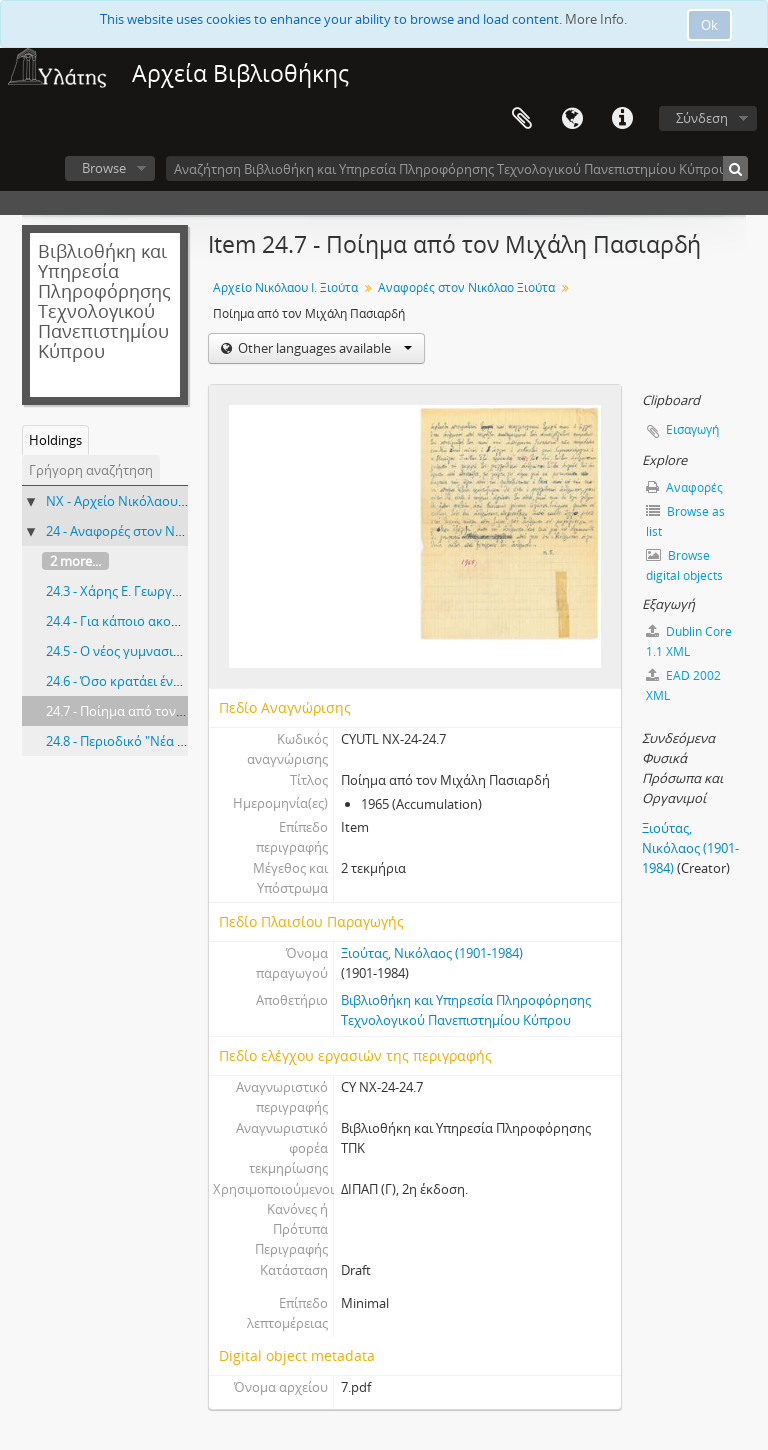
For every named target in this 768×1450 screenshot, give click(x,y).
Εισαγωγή (692, 429)
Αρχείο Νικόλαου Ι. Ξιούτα (285, 287)
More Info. (596, 19)
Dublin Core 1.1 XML (689, 641)
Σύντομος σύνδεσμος (622, 119)
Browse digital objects (684, 565)
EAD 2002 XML (683, 685)
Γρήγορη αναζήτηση (91, 470)
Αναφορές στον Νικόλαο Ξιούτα (466, 287)
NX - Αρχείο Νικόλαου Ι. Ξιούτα (139, 501)
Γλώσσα (572, 119)
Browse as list (685, 521)
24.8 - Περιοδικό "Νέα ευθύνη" (136, 741)
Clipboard (522, 119)
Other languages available (323, 348)
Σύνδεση (702, 118)
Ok (709, 25)
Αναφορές (684, 487)
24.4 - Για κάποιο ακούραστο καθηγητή (163, 621)
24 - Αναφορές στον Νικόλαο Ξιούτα (153, 531)
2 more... (75, 561)
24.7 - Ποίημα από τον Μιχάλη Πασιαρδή (167, 711)
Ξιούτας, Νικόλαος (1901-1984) (432, 953)
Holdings (55, 440)
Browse (104, 168)
